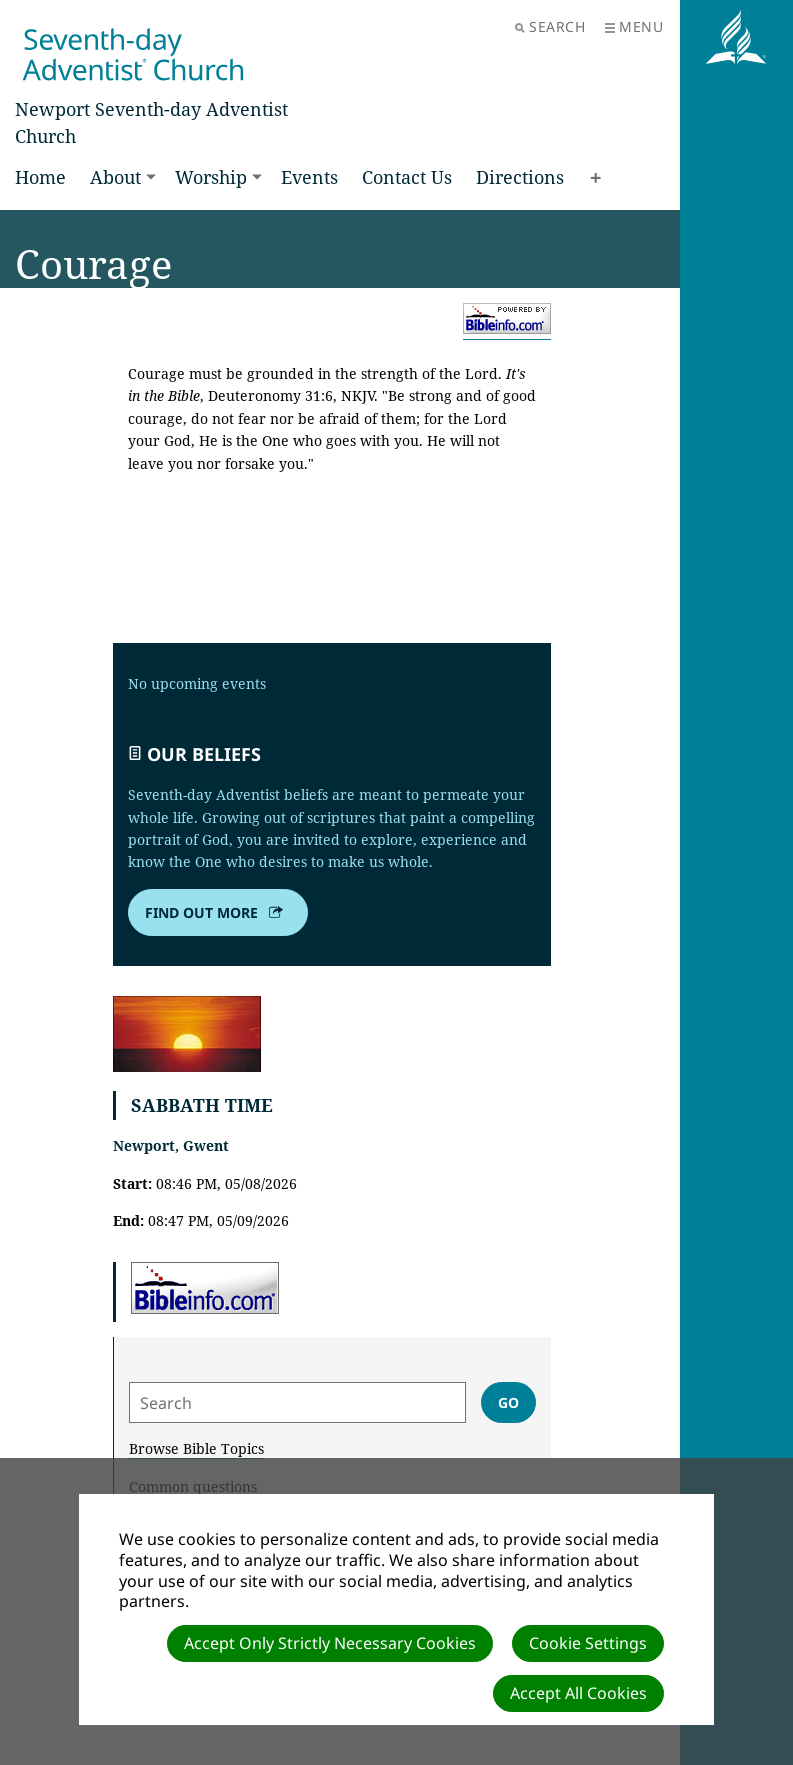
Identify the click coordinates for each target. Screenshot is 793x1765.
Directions (520, 177)
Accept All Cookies (578, 1693)
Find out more (215, 913)
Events (309, 177)
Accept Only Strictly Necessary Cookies (330, 1643)
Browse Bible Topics (196, 1448)
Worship (211, 177)
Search (550, 26)
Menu (634, 26)
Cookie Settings (588, 1643)
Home (40, 177)
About (115, 177)
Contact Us (407, 177)
